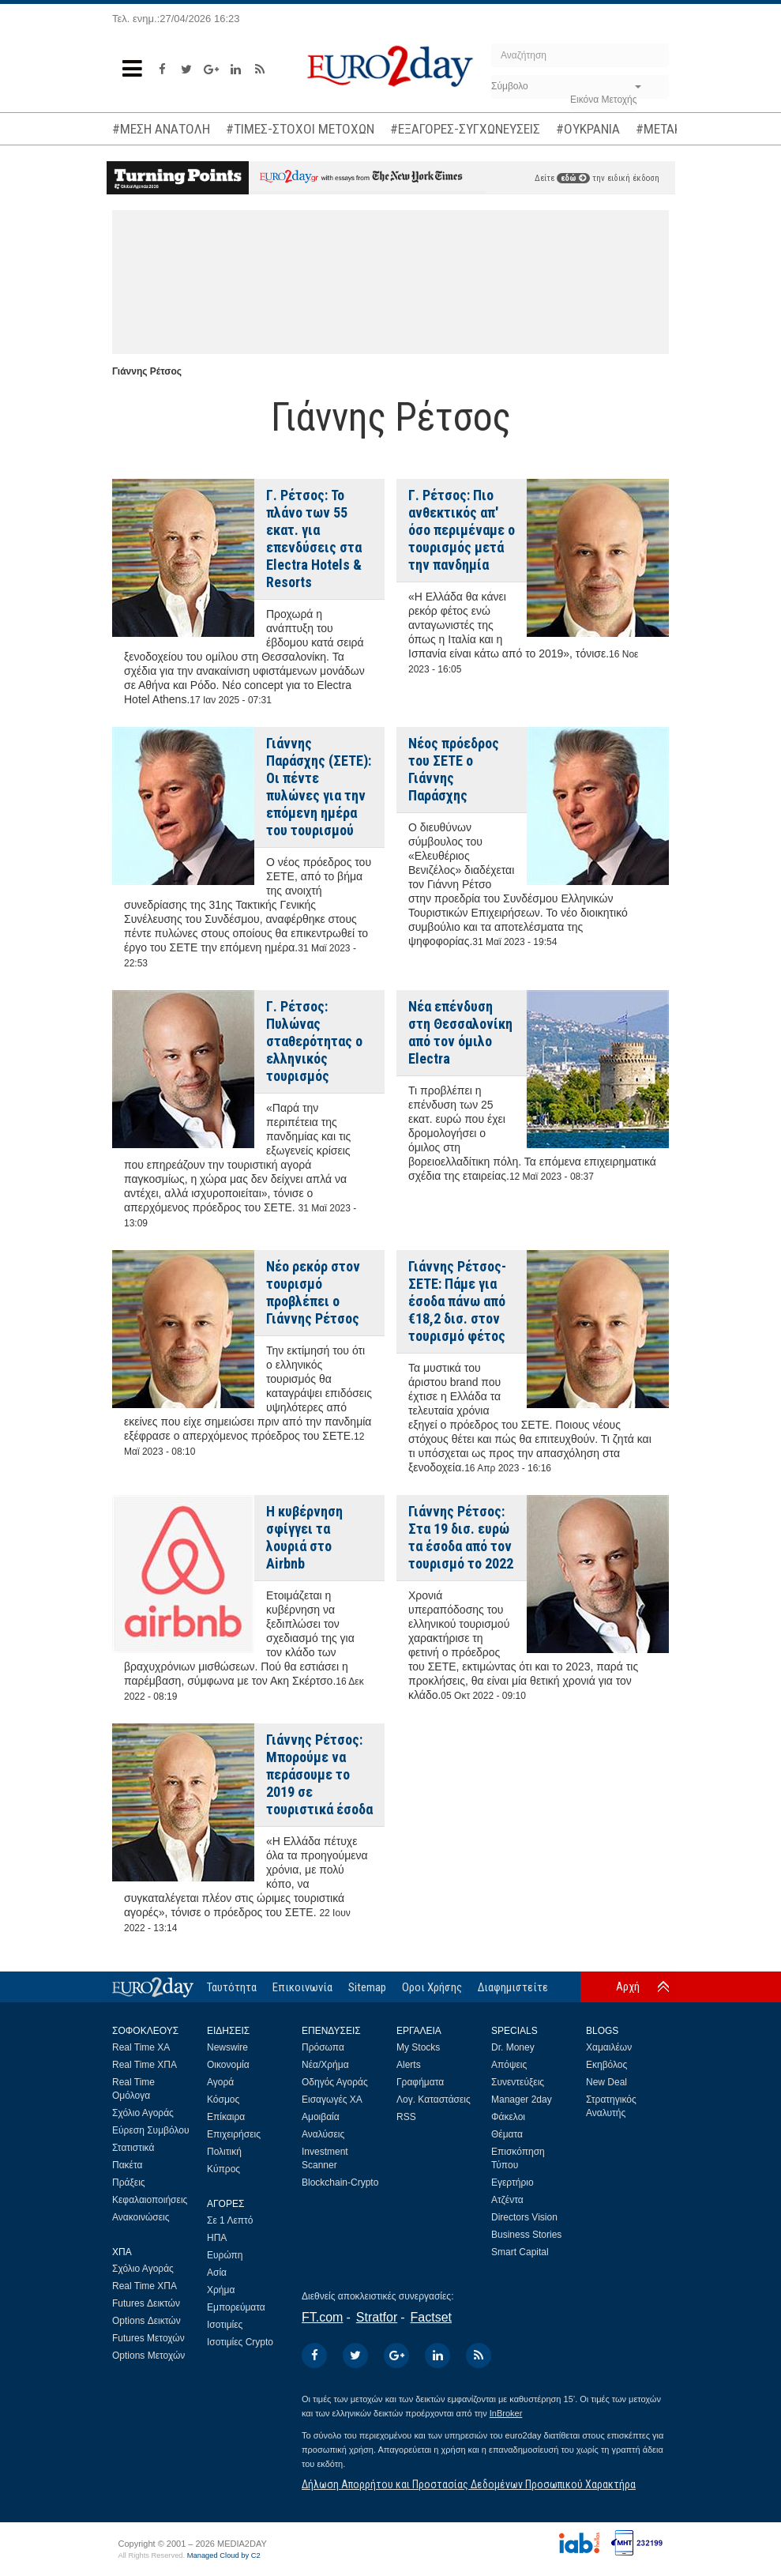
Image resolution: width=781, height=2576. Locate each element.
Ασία (217, 2272)
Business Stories (526, 2234)
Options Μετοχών (148, 2355)
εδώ (573, 178)
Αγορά (220, 2082)
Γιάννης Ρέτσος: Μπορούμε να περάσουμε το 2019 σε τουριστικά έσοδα (319, 1774)
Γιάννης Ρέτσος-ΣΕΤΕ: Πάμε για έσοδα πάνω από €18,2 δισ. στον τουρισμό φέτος (457, 1301)
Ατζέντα (507, 2199)
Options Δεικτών (146, 2320)
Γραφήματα (420, 2082)
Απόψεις (509, 2064)
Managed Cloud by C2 (224, 2555)
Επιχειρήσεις (234, 2134)
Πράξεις (128, 2182)
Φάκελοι (508, 2116)
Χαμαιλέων (609, 2047)
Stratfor (376, 2317)
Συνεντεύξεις (517, 2082)
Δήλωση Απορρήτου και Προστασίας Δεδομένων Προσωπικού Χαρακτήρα (469, 2484)
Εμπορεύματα (236, 2307)
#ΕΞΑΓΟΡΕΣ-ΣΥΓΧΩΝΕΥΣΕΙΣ (465, 129)
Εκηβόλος (606, 2064)
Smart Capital (520, 2252)
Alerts (408, 2064)
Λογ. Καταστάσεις (433, 2099)
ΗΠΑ (217, 2237)
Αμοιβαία (321, 2116)
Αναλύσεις (323, 2134)
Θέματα (507, 2134)
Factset (431, 2317)
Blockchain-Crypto (340, 2182)
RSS (406, 2116)
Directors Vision (524, 2217)
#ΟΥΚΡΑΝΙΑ (588, 129)
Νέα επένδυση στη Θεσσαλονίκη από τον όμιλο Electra (460, 1032)
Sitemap (367, 1987)
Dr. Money (513, 2047)
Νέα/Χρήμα (325, 2064)
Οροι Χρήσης (432, 1987)
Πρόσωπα (323, 2047)
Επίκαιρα (226, 2116)
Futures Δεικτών (146, 2303)
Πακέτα (127, 2165)
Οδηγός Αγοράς (335, 2082)
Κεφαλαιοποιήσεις (149, 2199)
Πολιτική (224, 2151)
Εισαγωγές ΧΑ (332, 2099)
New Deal (606, 2082)
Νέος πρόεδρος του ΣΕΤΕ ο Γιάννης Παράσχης (453, 769)
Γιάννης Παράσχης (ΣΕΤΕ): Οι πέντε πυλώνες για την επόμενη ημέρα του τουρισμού (318, 786)
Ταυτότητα (232, 1987)
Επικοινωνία (302, 1987)
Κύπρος (223, 2169)
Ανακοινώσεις (141, 2217)
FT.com (322, 2317)
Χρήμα (221, 2289)
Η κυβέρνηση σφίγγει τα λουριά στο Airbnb (304, 1537)
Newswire (227, 2047)
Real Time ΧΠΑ (144, 2064)
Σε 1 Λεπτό (230, 2220)
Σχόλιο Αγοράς (143, 2112)
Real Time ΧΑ (141, 2047)
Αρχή (628, 1986)
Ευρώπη (225, 2255)
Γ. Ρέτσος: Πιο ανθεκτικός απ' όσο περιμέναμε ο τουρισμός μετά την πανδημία (461, 530)
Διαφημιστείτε (513, 1987)
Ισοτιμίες (224, 2324)
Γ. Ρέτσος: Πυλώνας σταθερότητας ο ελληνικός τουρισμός (314, 1041)
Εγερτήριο (512, 2182)
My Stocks (418, 2047)
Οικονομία (228, 2064)
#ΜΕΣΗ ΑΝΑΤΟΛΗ (161, 129)
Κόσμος (223, 2099)
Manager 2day (521, 2099)
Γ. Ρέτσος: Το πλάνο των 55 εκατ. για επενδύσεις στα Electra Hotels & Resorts (314, 538)
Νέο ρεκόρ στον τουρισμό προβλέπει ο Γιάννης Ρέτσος (313, 1292)
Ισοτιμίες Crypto (240, 2342)
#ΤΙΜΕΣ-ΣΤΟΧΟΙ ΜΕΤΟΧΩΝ (300, 129)
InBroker (506, 2413)
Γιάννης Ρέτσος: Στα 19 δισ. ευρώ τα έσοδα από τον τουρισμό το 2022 (460, 1537)
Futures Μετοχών (148, 2338)
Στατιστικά (133, 2147)
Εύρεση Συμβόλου (150, 2130)
